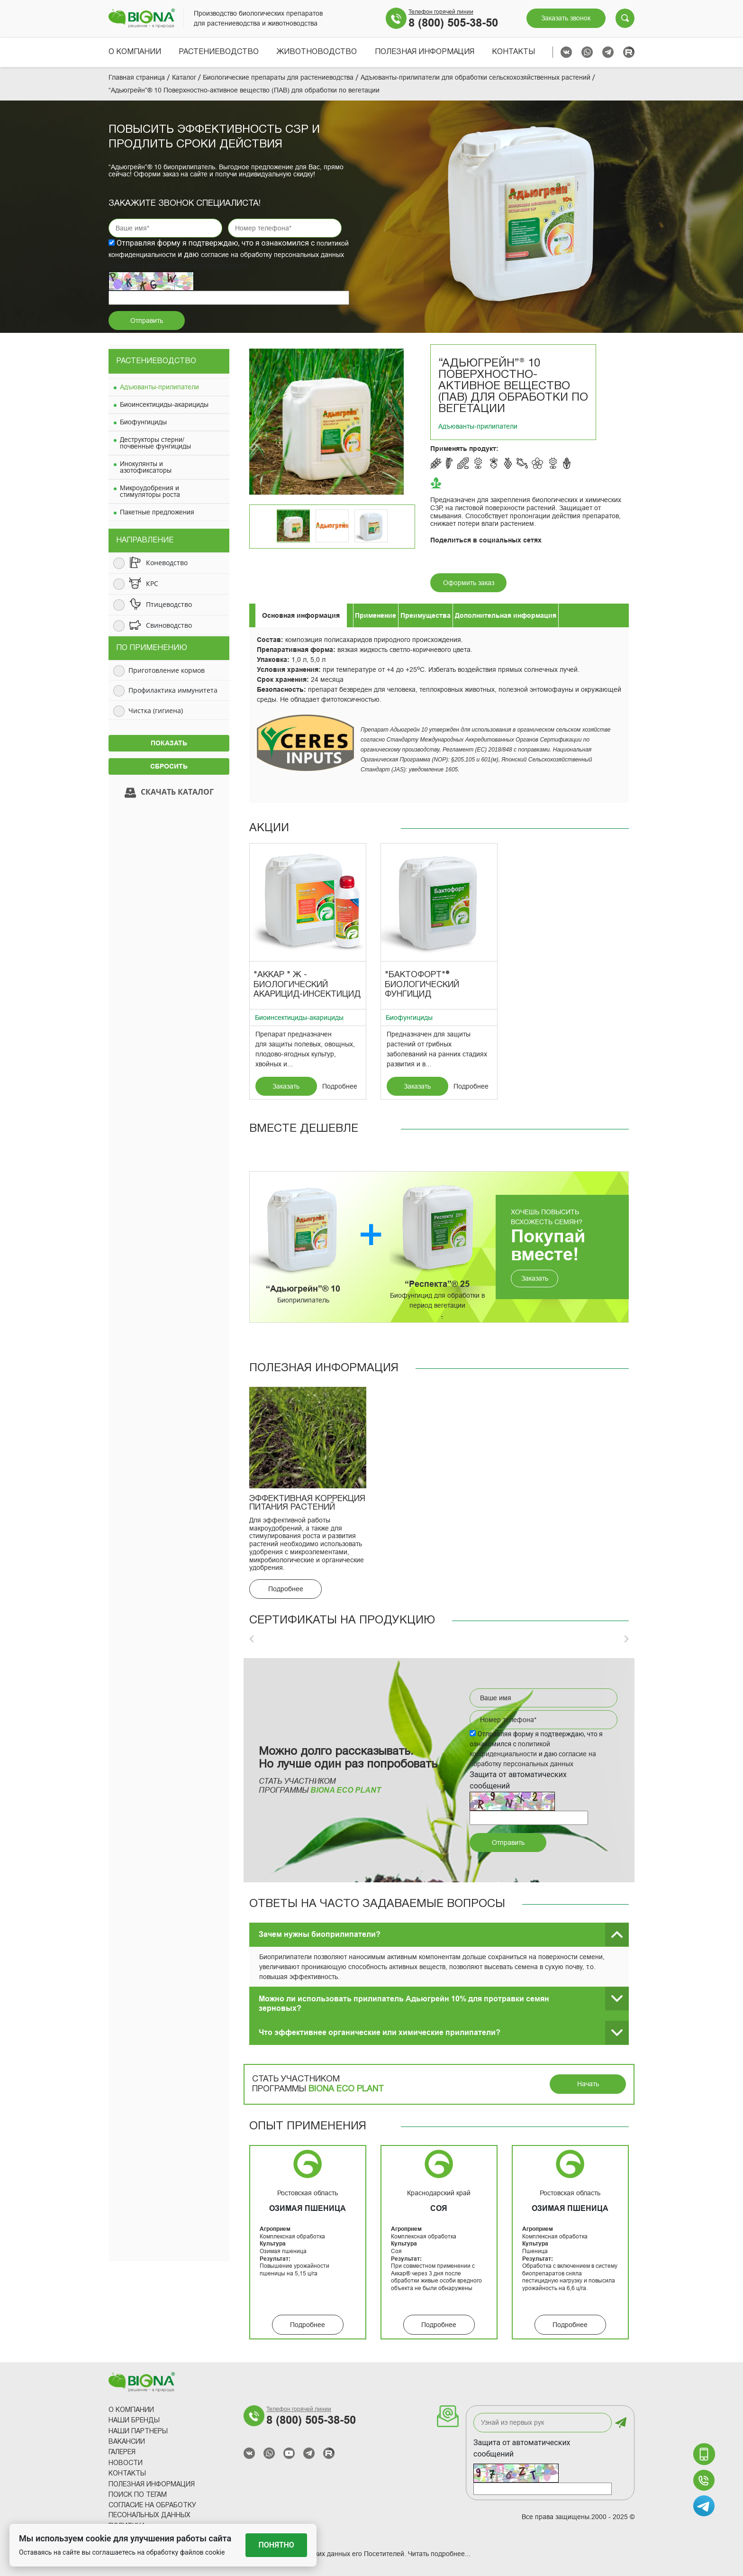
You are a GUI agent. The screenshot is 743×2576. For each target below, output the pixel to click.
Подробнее (339, 1086)
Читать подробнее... (439, 2554)
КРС (152, 583)
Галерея (122, 2452)
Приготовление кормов (166, 670)
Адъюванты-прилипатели (159, 387)
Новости (126, 2463)
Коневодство (167, 562)
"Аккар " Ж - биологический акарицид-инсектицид (307, 985)
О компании (135, 52)
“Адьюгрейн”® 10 (303, 1288)
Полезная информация (424, 52)
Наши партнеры (138, 2432)
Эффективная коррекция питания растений (307, 1503)
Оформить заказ (468, 583)
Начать (588, 2084)
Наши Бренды (134, 2421)
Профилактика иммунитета (172, 690)
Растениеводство (219, 52)
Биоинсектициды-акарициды (164, 404)
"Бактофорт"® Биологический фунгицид (422, 985)
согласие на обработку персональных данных (272, 254)
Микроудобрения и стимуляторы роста (150, 491)
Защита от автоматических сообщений (522, 2448)
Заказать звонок (565, 18)
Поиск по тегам (138, 2495)
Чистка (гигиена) (155, 710)
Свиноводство (169, 625)
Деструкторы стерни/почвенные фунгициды (155, 442)
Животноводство (316, 52)
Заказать (285, 1086)
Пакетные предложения (157, 512)
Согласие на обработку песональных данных (152, 2511)
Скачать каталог (169, 792)
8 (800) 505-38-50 (453, 23)
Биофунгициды (143, 422)
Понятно (276, 2544)
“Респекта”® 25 (437, 1284)
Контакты (513, 52)
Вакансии (127, 2442)
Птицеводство (169, 604)
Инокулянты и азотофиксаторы (146, 467)
